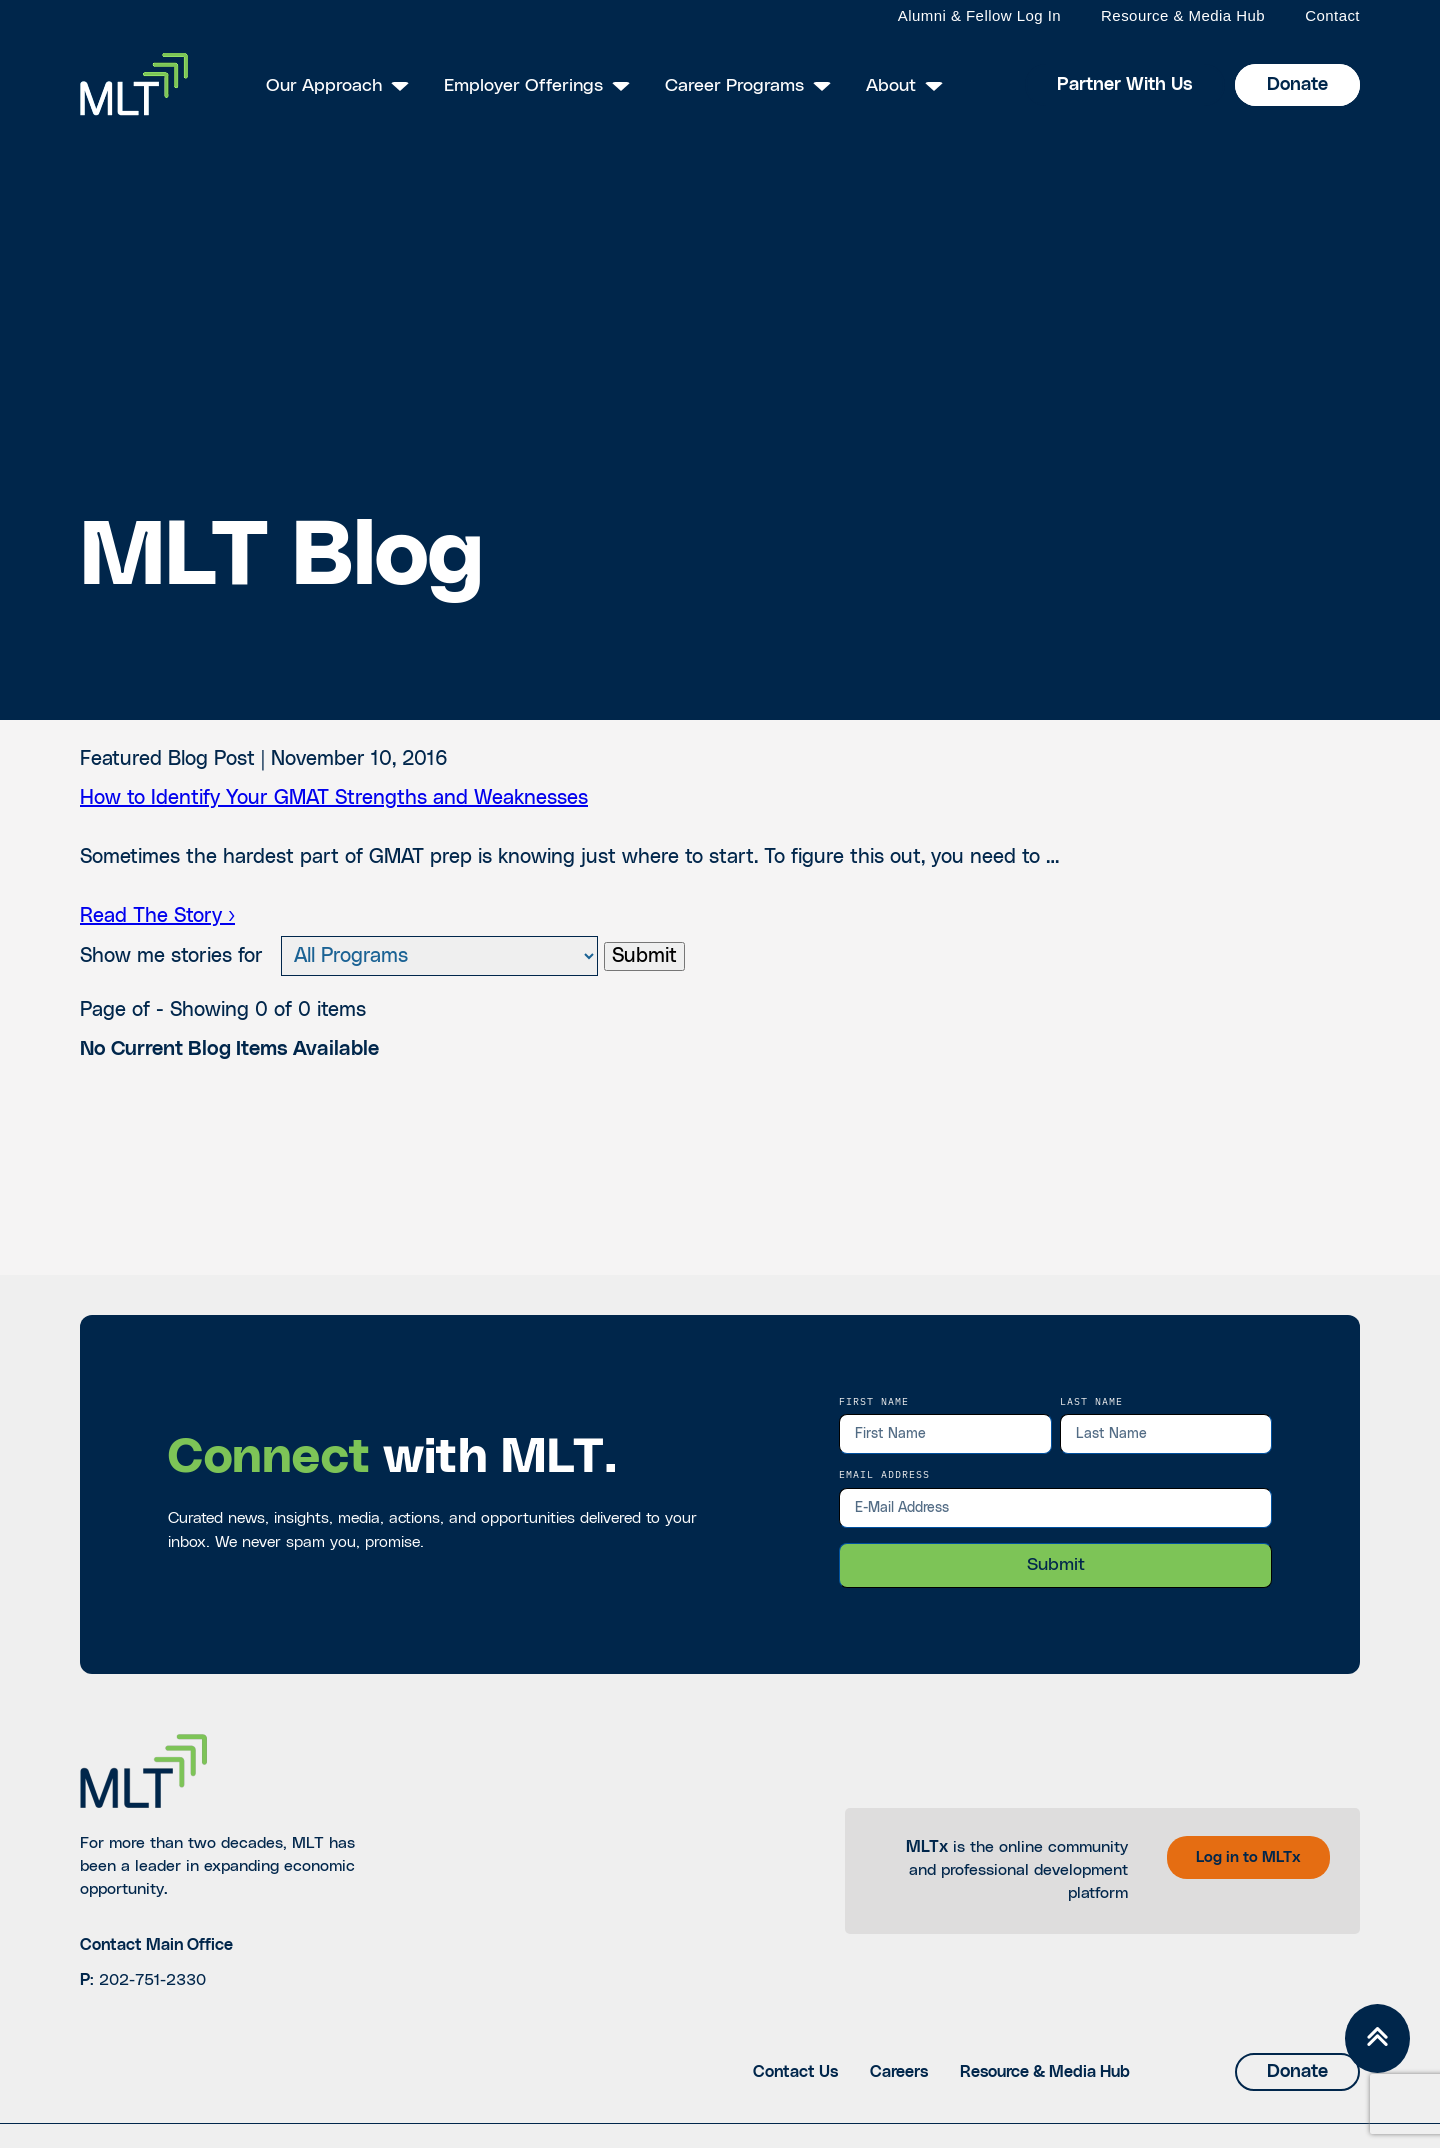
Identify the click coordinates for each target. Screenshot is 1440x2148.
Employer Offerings (523, 86)
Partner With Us (1125, 85)
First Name (874, 1401)
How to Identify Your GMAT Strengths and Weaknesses (334, 798)
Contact (1332, 15)
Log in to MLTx (1248, 1857)
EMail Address (884, 1474)
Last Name (1091, 1401)
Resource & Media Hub (1183, 15)
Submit (644, 956)
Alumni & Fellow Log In (979, 15)
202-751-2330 (152, 1980)
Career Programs (734, 86)
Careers (899, 2072)
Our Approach (324, 86)
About (891, 86)
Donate (1297, 85)
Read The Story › (157, 916)
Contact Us (795, 2072)
